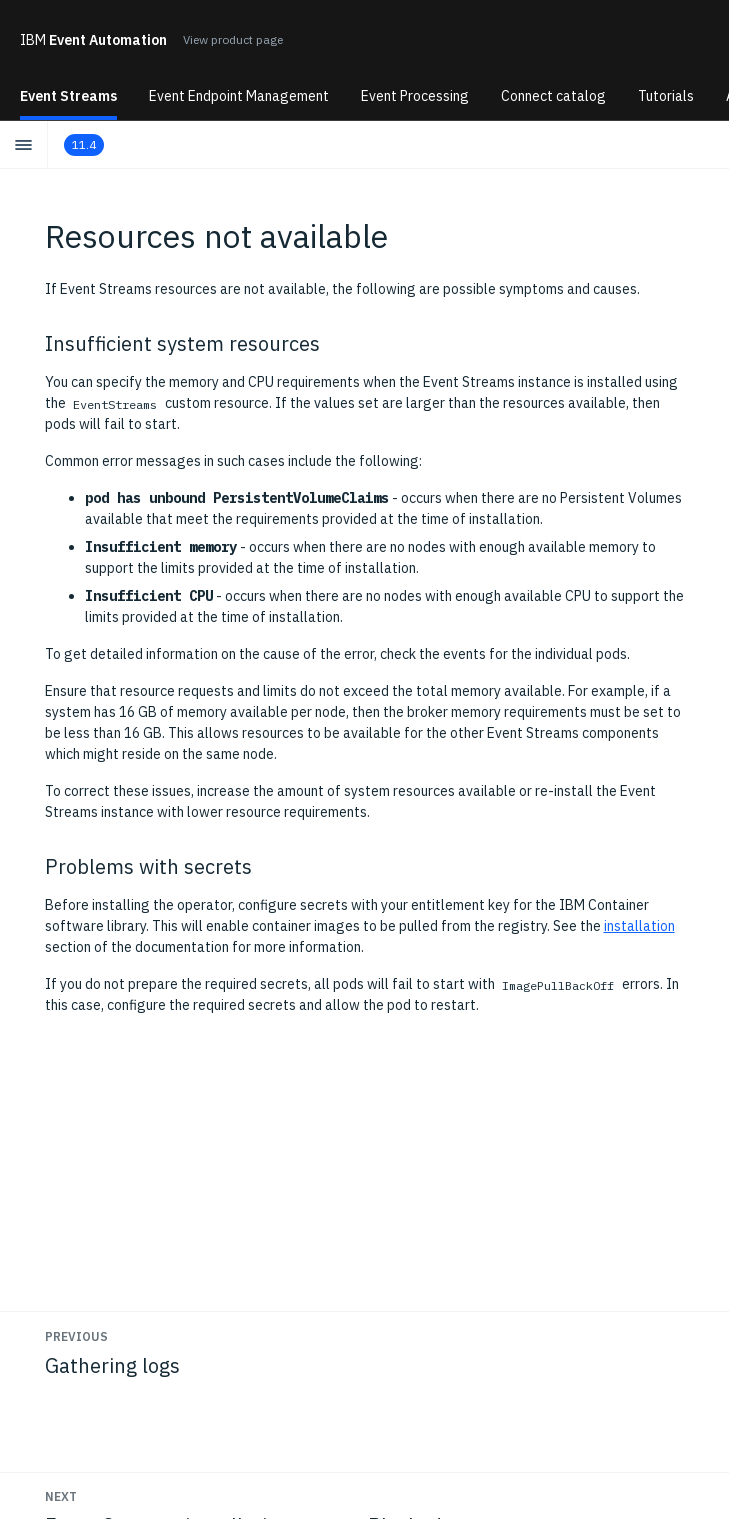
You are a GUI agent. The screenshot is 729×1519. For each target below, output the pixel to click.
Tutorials (666, 96)
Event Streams (68, 96)
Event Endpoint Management (239, 96)
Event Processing (415, 96)
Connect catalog (553, 96)
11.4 (84, 144)
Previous (76, 1336)
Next (61, 1496)
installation (639, 926)
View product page (233, 39)
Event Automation (93, 40)
